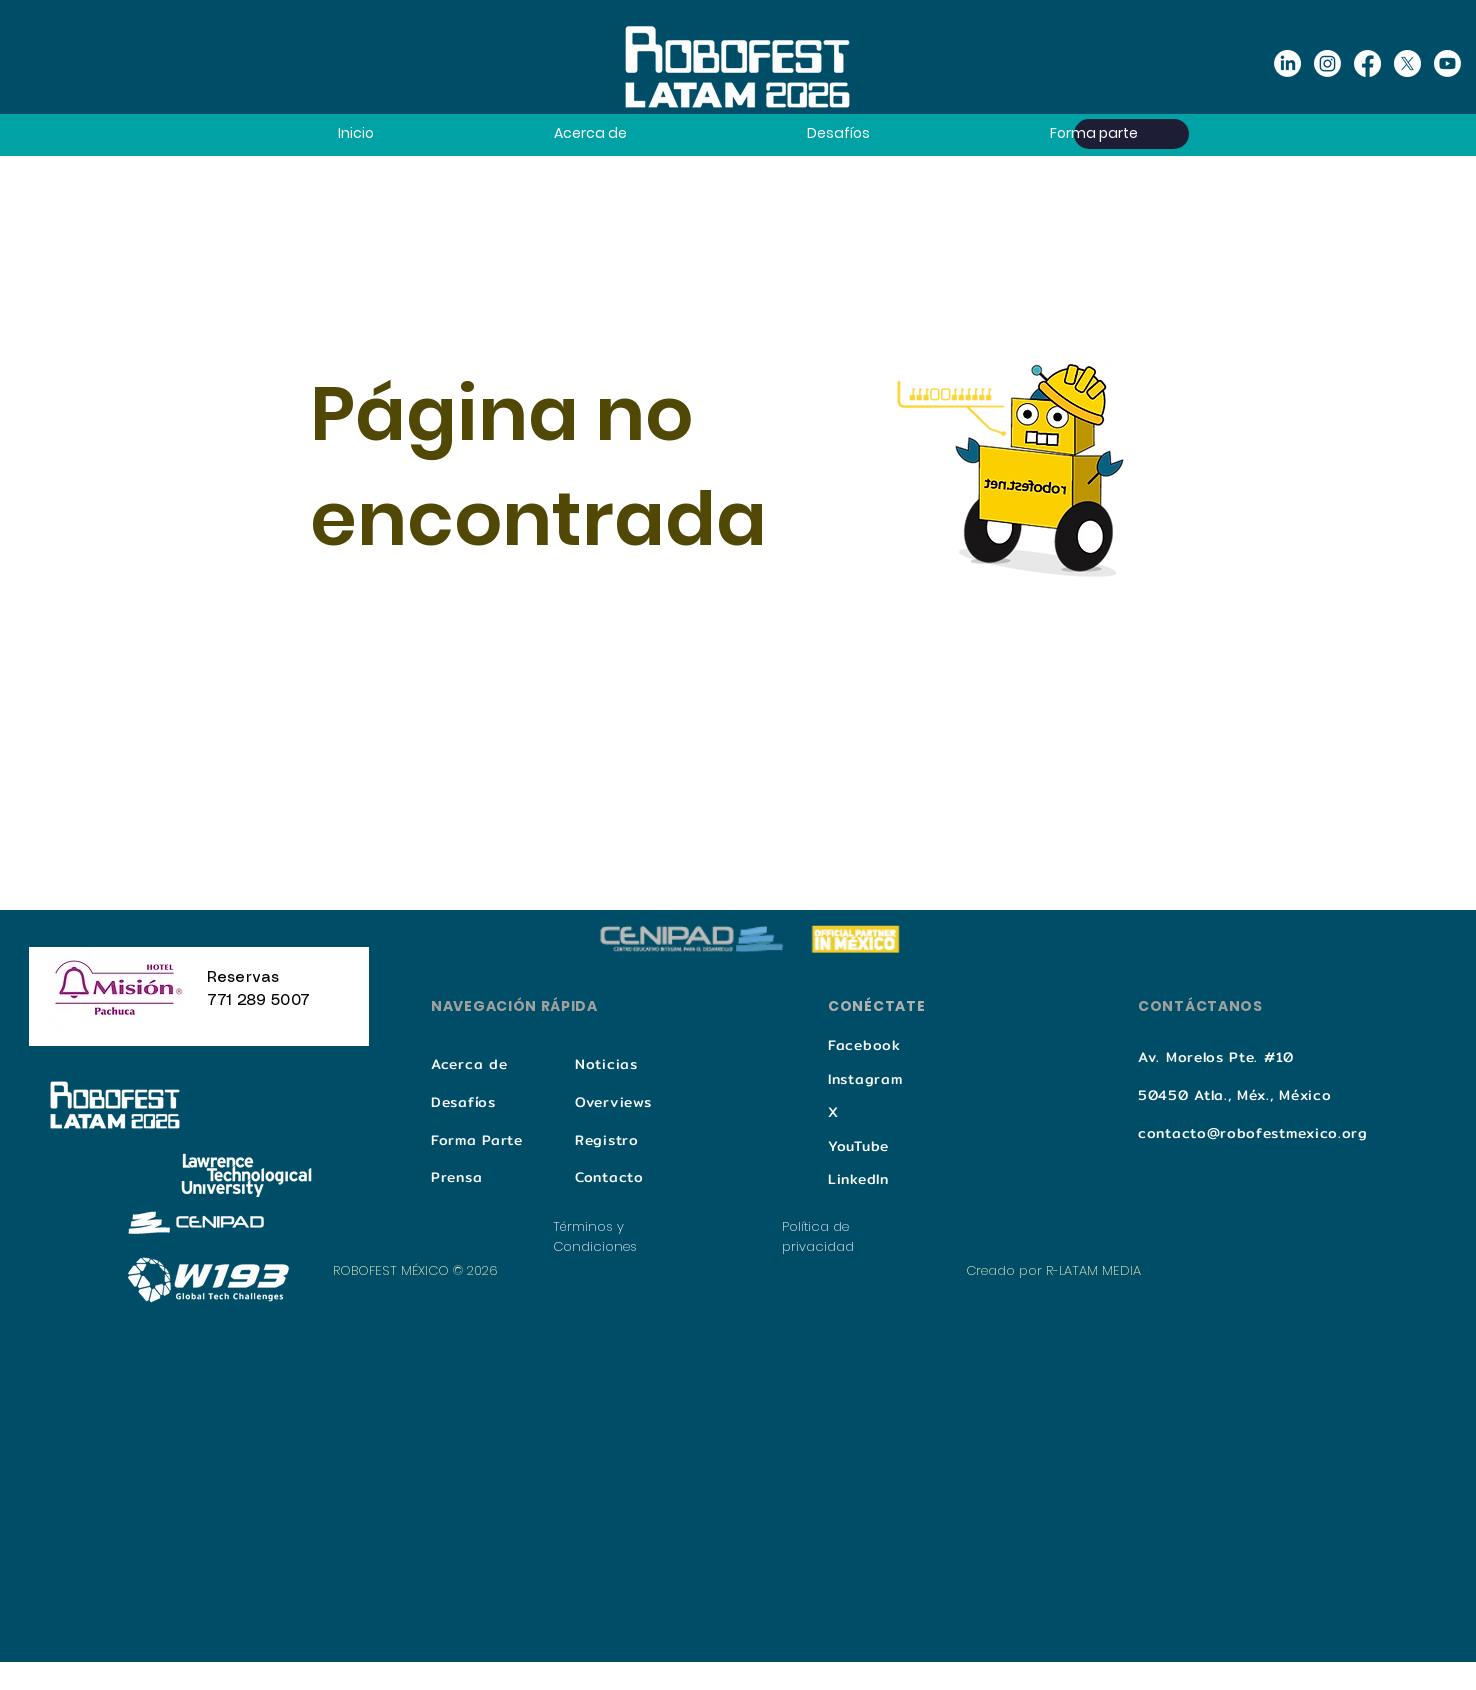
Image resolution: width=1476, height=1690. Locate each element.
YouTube (858, 1146)
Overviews (613, 1102)
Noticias (606, 1064)
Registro (607, 1140)
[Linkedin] (1287, 63)
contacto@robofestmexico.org (1253, 1133)
